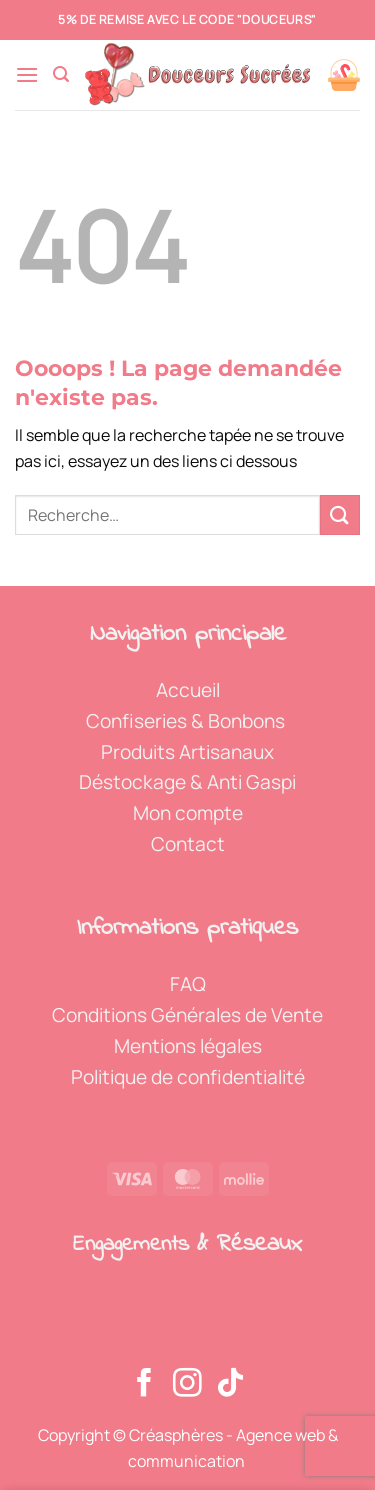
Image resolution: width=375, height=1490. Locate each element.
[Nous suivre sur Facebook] (144, 1385)
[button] (27, 74)
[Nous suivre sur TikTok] (230, 1385)
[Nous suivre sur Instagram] (187, 1385)
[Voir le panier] (344, 75)
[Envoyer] (340, 514)
